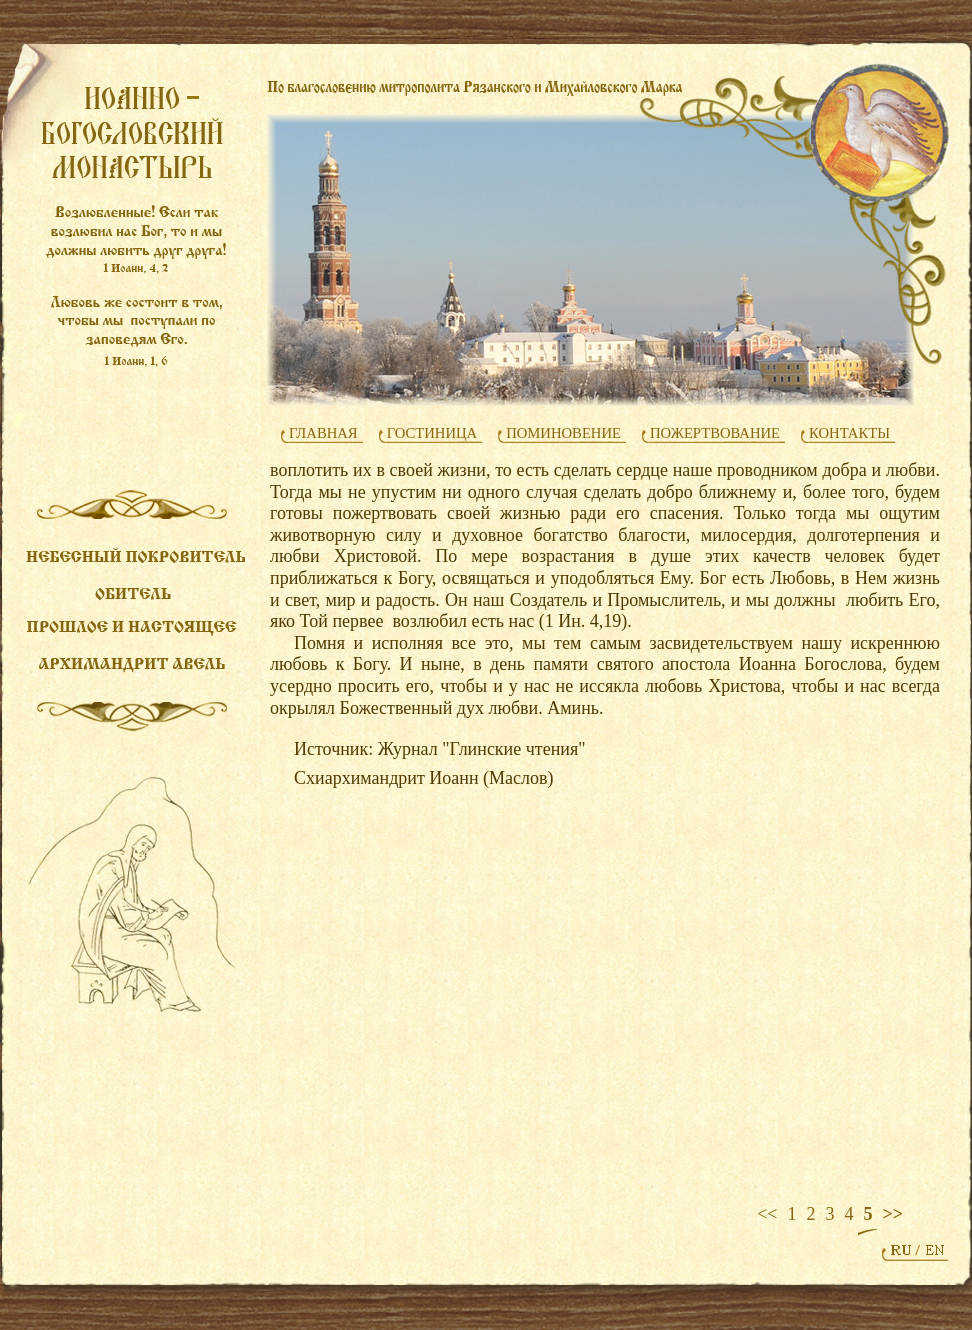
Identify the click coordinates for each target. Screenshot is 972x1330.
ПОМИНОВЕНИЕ (563, 433)
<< (767, 1214)
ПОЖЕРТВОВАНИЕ (715, 433)
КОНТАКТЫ (849, 433)
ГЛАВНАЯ (323, 433)
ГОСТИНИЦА (432, 433)
